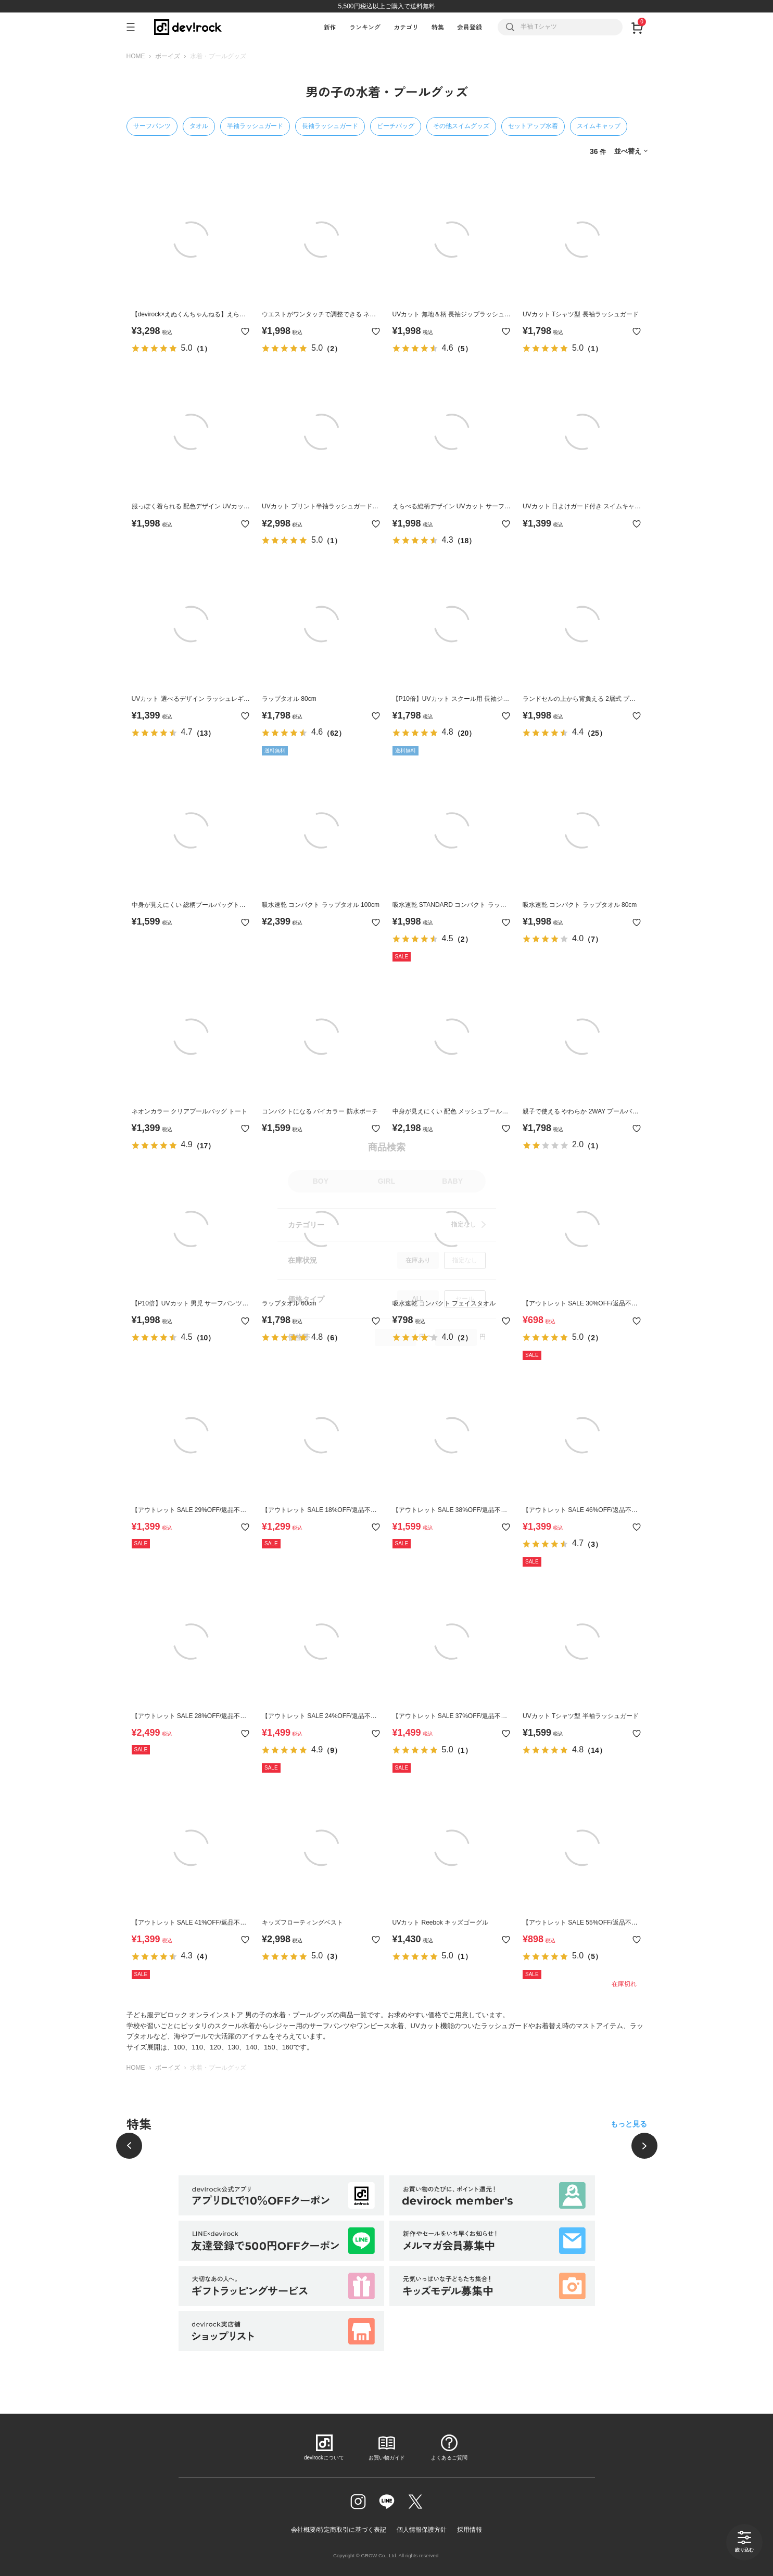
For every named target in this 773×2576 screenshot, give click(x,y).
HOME (135, 56)
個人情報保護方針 (422, 2529)
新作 (330, 26)
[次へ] (644, 2146)
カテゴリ (406, 26)
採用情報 (469, 2529)
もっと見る (629, 2124)
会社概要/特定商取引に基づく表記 (338, 2529)
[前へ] (129, 2146)
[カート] (637, 27)
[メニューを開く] (135, 27)
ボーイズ (167, 56)
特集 (438, 26)
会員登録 (469, 26)
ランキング (365, 26)
